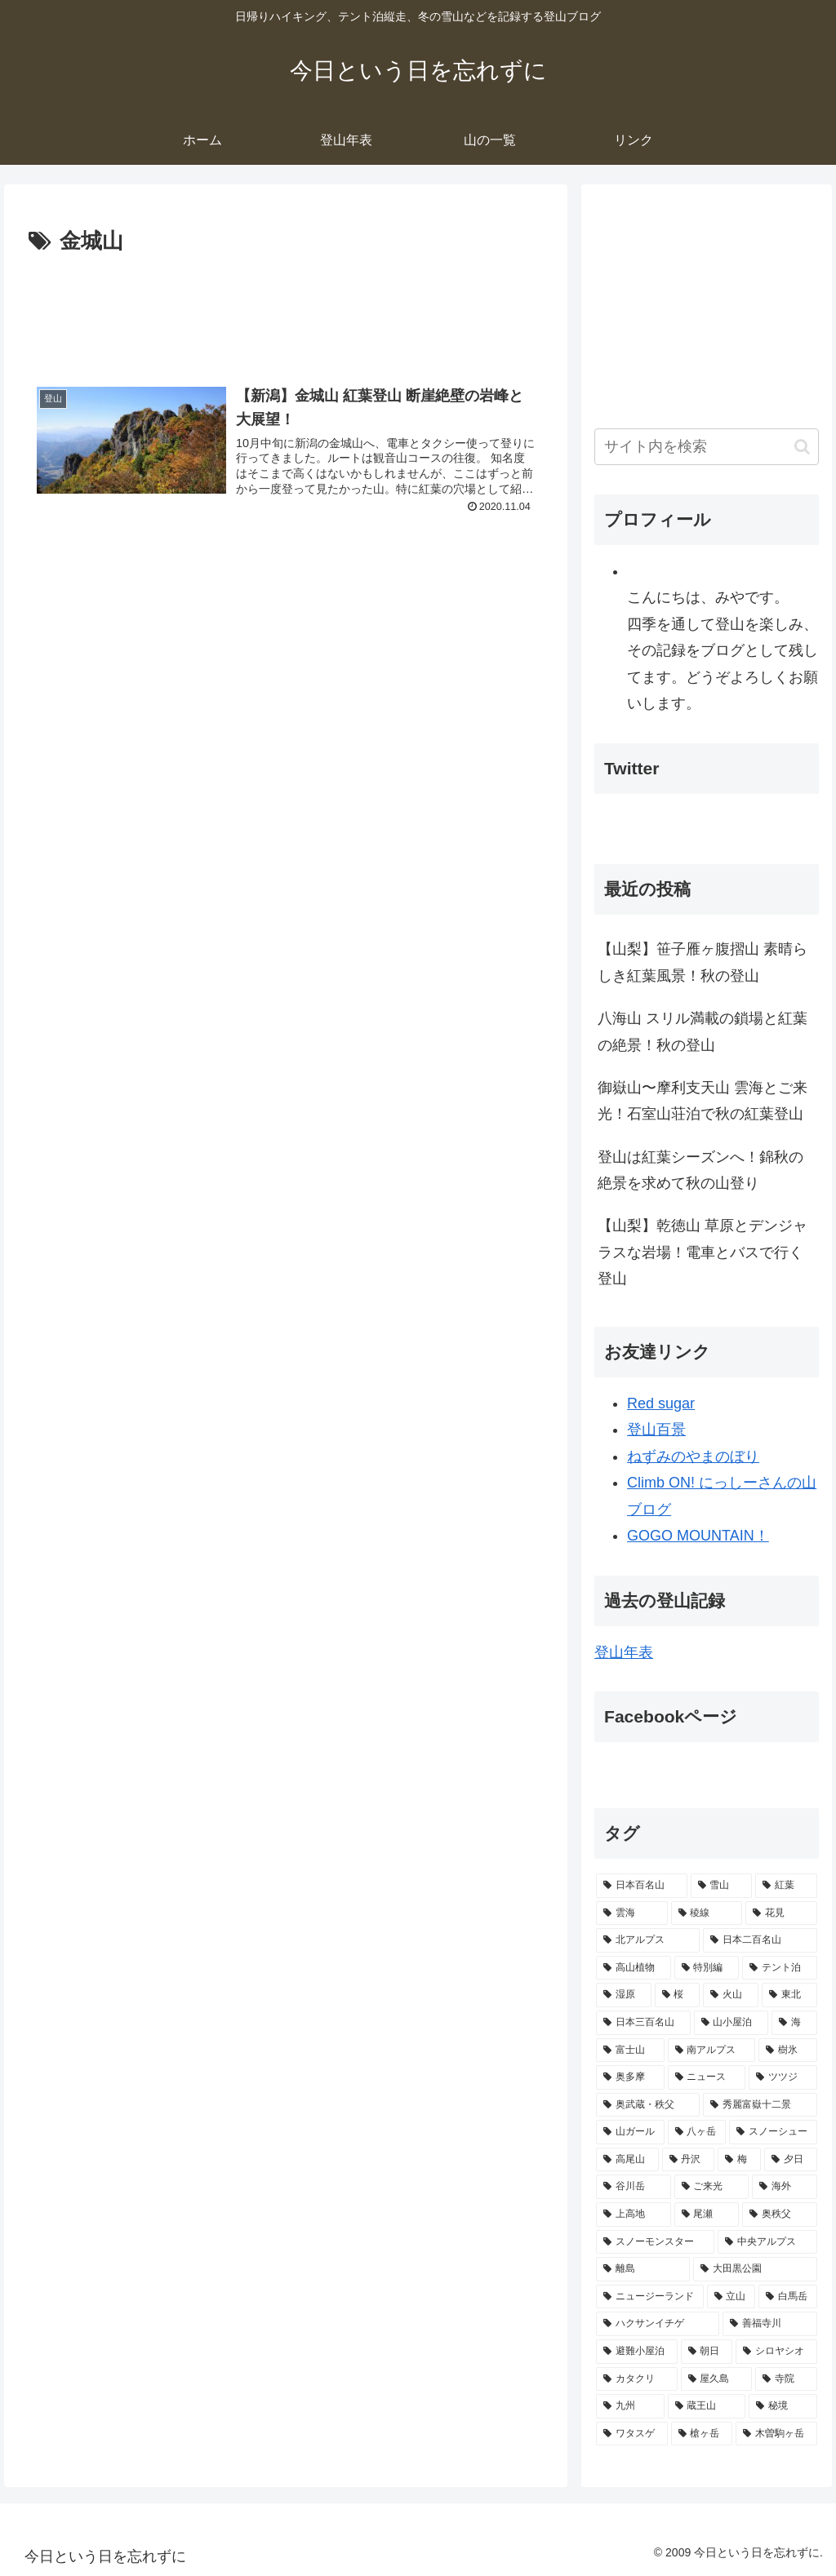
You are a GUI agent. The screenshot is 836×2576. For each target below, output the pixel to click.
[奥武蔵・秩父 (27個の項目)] (648, 2105)
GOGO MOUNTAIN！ (698, 1535)
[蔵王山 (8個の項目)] (706, 2406)
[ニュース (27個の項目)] (706, 2077)
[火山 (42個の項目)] (730, 1995)
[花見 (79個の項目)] (780, 1913)
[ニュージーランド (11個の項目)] (649, 2297)
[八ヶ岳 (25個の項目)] (697, 2132)
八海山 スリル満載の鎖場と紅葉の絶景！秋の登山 (702, 1031)
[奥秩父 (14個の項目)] (779, 2214)
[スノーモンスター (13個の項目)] (655, 2242)
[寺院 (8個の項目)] (785, 2379)
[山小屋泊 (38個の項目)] (731, 2023)
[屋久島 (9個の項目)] (716, 2379)
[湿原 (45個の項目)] (623, 1995)
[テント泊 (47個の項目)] (779, 1968)
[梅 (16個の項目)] (739, 2160)
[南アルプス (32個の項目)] (711, 2050)
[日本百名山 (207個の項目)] (641, 1885)
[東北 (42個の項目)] (789, 1995)
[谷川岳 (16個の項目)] (633, 2187)
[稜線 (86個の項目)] (706, 1913)
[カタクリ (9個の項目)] (636, 2379)
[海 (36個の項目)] (794, 2023)
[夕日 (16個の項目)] (790, 2160)
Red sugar (661, 1403)
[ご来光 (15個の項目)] (711, 2187)
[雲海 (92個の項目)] (631, 1913)
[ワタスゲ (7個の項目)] (631, 2434)
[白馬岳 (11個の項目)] (787, 2297)
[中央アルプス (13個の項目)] (767, 2242)
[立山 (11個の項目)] (731, 2297)
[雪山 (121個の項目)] (721, 1885)
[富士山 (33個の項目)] (630, 2050)
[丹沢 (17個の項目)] (688, 2160)
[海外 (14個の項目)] (784, 2187)
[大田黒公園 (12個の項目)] (754, 2269)
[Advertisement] (286, 309)
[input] (706, 446)
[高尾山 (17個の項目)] (627, 2160)
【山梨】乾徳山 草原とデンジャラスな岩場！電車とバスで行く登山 (702, 1252)
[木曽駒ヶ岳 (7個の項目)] (776, 2434)
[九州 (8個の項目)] (630, 2406)
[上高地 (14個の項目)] (633, 2214)
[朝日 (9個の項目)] (706, 2351)
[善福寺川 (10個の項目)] (769, 2324)
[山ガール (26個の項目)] (630, 2132)
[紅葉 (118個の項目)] (785, 1885)
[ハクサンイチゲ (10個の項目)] (657, 2324)
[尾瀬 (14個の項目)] (706, 2214)
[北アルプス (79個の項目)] (648, 1940)
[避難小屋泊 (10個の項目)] (636, 2351)
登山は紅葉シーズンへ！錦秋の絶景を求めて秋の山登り (700, 1170)
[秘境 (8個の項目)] (782, 2406)
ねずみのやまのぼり (693, 1456)
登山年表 (623, 1652)
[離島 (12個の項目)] (643, 2269)
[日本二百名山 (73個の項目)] (759, 1940)
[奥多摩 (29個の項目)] (630, 2077)
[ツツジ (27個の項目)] (782, 2077)
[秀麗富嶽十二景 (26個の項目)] (759, 2105)
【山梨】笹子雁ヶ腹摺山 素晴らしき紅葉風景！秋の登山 (702, 962)
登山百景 (656, 1429)
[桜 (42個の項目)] (677, 1995)
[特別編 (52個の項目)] (706, 1968)
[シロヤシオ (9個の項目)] (776, 2351)
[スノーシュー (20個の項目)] (772, 2132)
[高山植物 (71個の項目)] (633, 1968)
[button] (802, 446)
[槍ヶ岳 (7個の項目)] (701, 2434)
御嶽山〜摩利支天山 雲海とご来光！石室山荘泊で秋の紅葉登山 (702, 1101)
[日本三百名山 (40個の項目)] (643, 2023)
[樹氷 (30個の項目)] (787, 2050)
